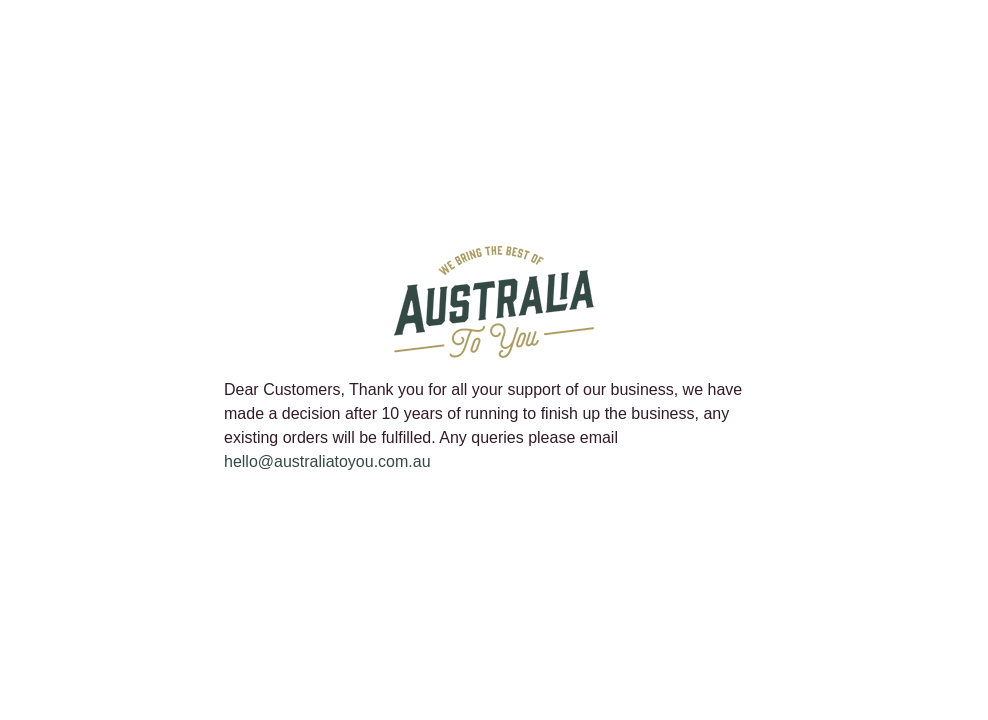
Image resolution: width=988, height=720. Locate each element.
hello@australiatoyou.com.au (327, 461)
